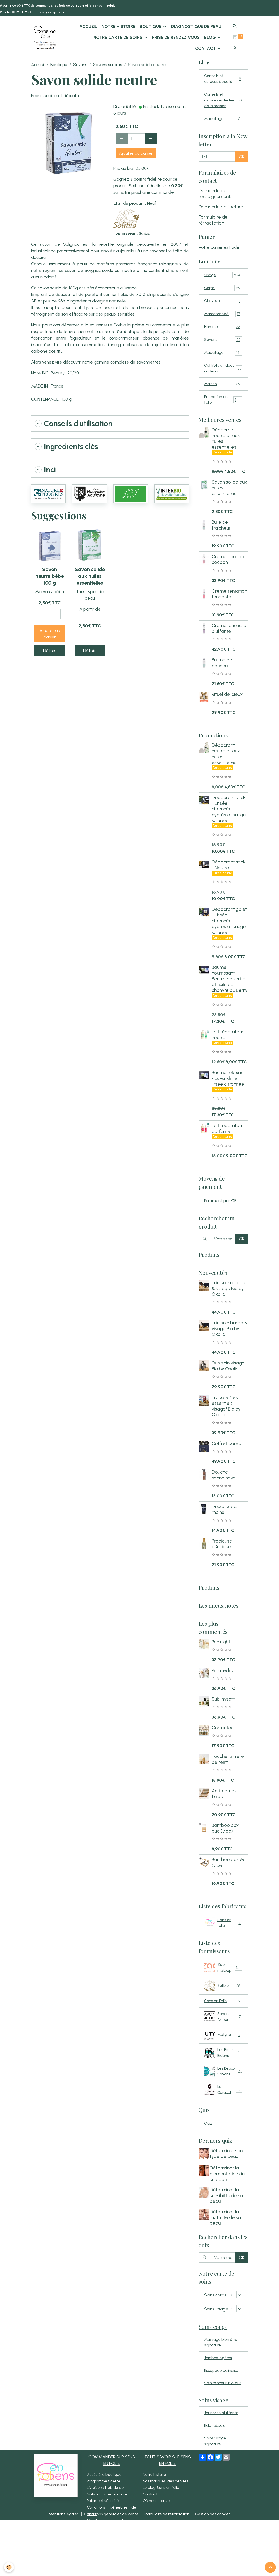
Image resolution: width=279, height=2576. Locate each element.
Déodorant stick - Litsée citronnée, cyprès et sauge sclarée (229, 825)
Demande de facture (221, 217)
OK (241, 167)
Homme (223, 339)
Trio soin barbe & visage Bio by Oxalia (230, 1345)
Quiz (208, 2155)
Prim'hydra (222, 1687)
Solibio (145, 233)
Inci (47, 475)
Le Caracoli (223, 2121)
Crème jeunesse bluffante (229, 644)
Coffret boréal (227, 1460)
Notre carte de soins (119, 37)
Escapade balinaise (222, 2406)
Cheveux (223, 312)
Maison (223, 399)
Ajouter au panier (136, 153)
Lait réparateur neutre (227, 1051)
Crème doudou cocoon (228, 576)
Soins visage (216, 2341)
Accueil (89, 26)
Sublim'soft (223, 1715)
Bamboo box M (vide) (228, 1879)
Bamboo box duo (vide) (225, 1844)
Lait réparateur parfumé (227, 1145)
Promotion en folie (223, 415)
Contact (206, 48)
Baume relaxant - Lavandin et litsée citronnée (228, 1095)
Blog (210, 37)
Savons (80, 64)
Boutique (151, 26)
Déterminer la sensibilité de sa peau (228, 2227)
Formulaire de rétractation (213, 230)
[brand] (47, 37)
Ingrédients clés (74, 450)
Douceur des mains (225, 1525)
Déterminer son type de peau (228, 2186)
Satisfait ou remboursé (109, 2541)
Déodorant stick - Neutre (228, 881)
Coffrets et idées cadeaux (223, 382)
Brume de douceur (222, 679)
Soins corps (215, 2327)
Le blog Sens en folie (163, 2541)
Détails (49, 658)
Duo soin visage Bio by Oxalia (228, 1382)
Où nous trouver (158, 2554)
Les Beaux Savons (223, 2098)
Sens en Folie (223, 2020)
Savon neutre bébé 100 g (50, 583)
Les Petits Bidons (223, 2074)
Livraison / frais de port (109, 2534)
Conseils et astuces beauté (223, 79)
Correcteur (223, 1744)
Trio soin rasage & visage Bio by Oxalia (228, 1304)
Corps (223, 299)
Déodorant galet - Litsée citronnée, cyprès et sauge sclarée (229, 937)
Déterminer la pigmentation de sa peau (229, 2205)
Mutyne (223, 2055)
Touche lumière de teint (228, 1775)
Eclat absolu (215, 2470)
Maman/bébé (223, 326)
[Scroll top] (270, 2567)
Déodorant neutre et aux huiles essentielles (226, 454)
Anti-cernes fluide (224, 1810)
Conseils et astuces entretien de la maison (223, 105)
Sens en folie (223, 1940)
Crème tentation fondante (229, 610)
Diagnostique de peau (197, 26)
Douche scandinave (224, 1491)
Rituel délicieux (227, 711)
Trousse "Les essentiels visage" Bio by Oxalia (226, 1422)
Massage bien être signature (222, 2376)
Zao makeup (223, 1986)
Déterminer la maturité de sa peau (227, 2248)
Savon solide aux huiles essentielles (90, 583)
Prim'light (221, 1658)
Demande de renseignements (216, 204)
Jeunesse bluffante (222, 2457)
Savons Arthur (223, 2037)
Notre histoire (119, 26)
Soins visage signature (216, 2487)
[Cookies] (9, 2567)
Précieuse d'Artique (222, 1560)
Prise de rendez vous (176, 37)
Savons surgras (107, 64)
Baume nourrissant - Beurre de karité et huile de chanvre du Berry (229, 995)
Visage (223, 286)
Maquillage (223, 129)
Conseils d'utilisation (83, 425)
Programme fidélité (105, 2528)
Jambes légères (219, 2393)
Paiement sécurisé (104, 2547)
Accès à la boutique (106, 2521)
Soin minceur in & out (220, 2423)
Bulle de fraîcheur (221, 541)
